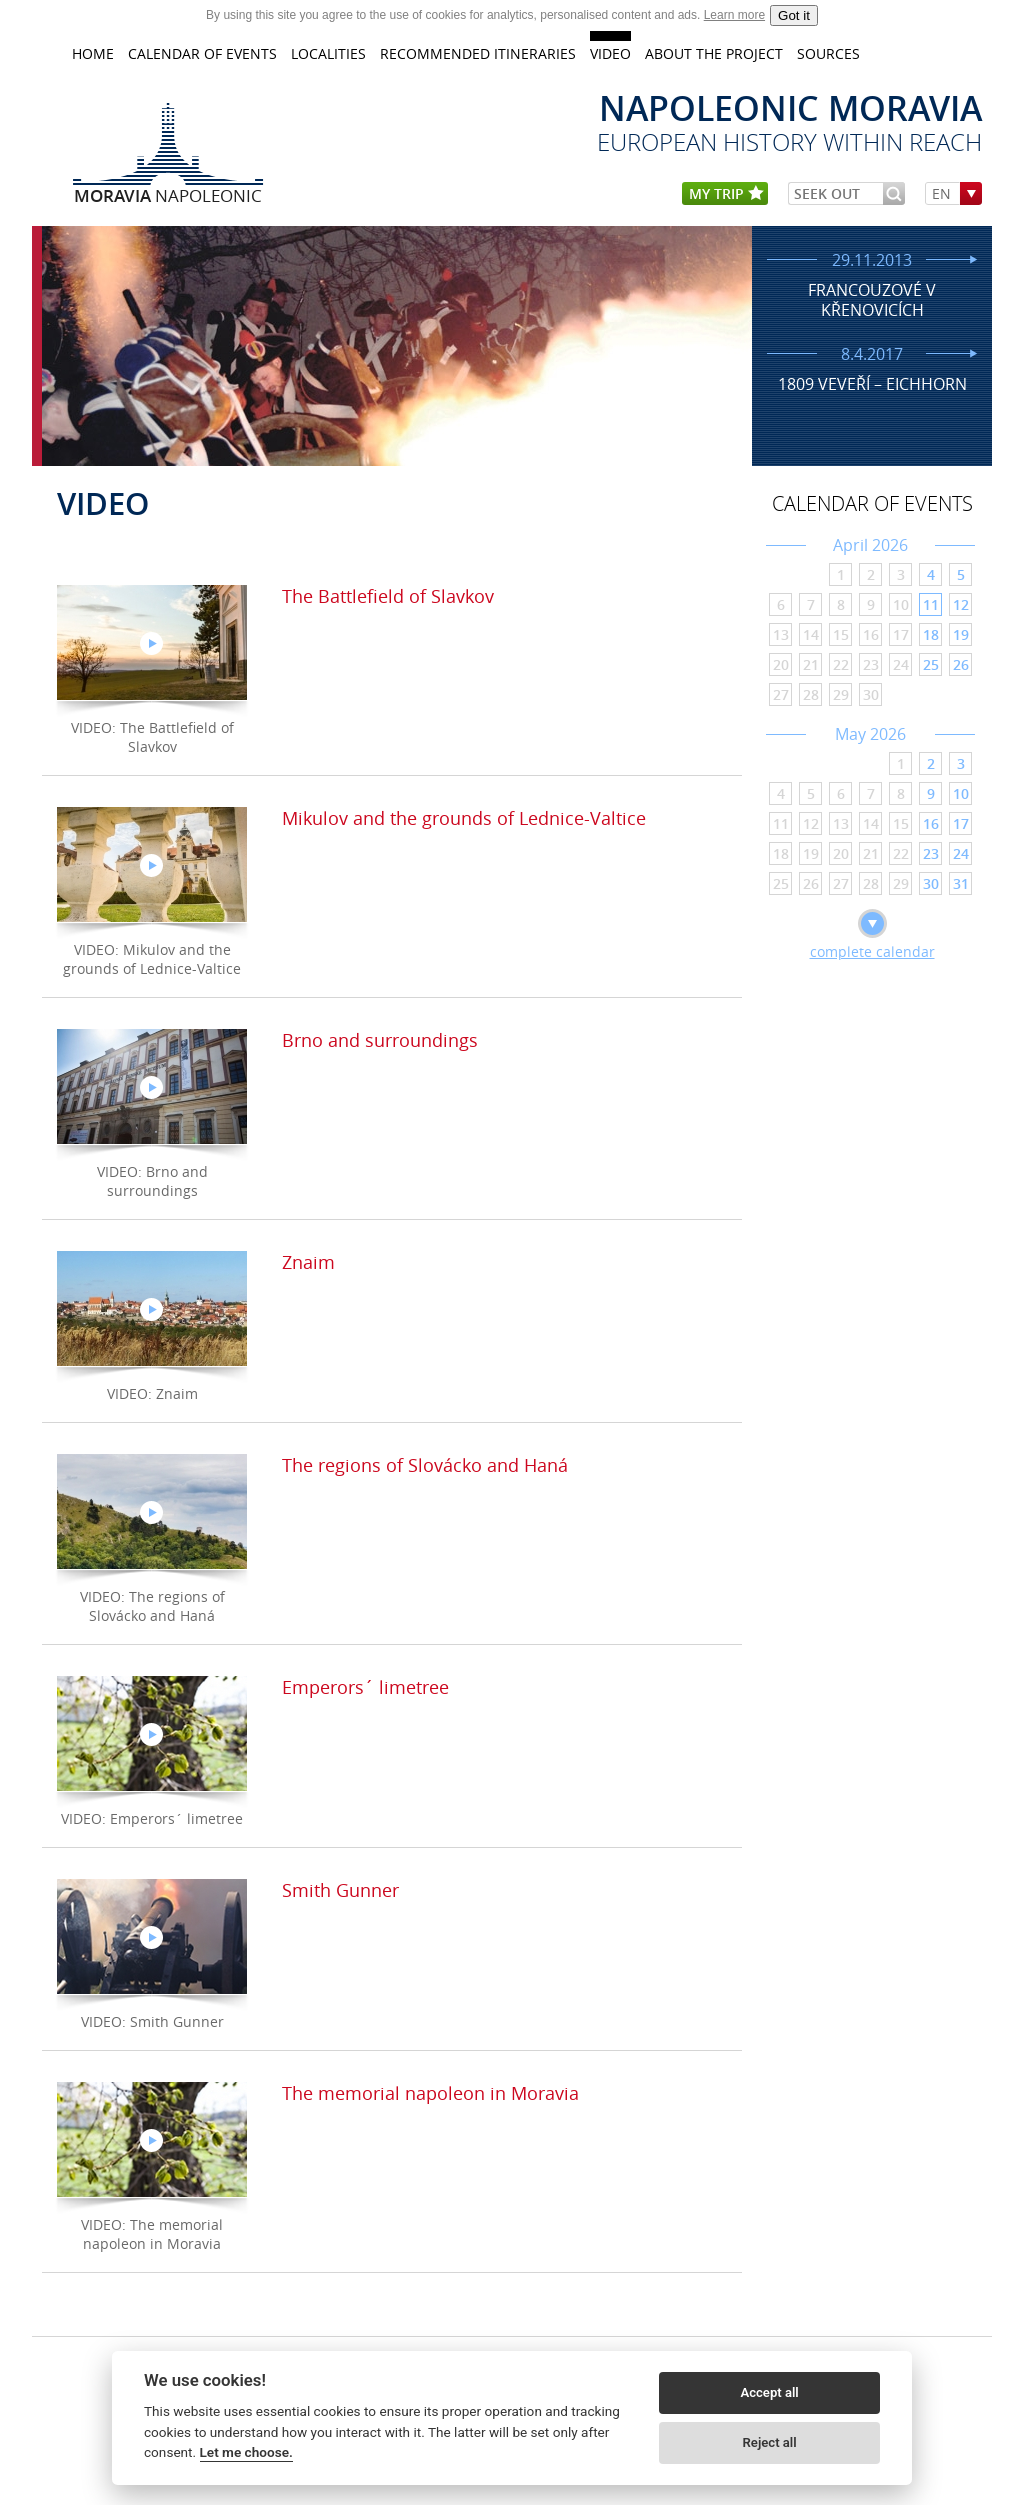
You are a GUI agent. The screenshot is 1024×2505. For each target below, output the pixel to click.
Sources (828, 53)
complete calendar (872, 951)
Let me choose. (246, 2452)
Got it (794, 15)
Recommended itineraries (478, 53)
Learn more (734, 15)
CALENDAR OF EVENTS (202, 53)
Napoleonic (168, 195)
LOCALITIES (328, 53)
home (93, 53)
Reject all (770, 2442)
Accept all (769, 2392)
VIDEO (610, 53)
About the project (714, 53)
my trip (726, 194)
